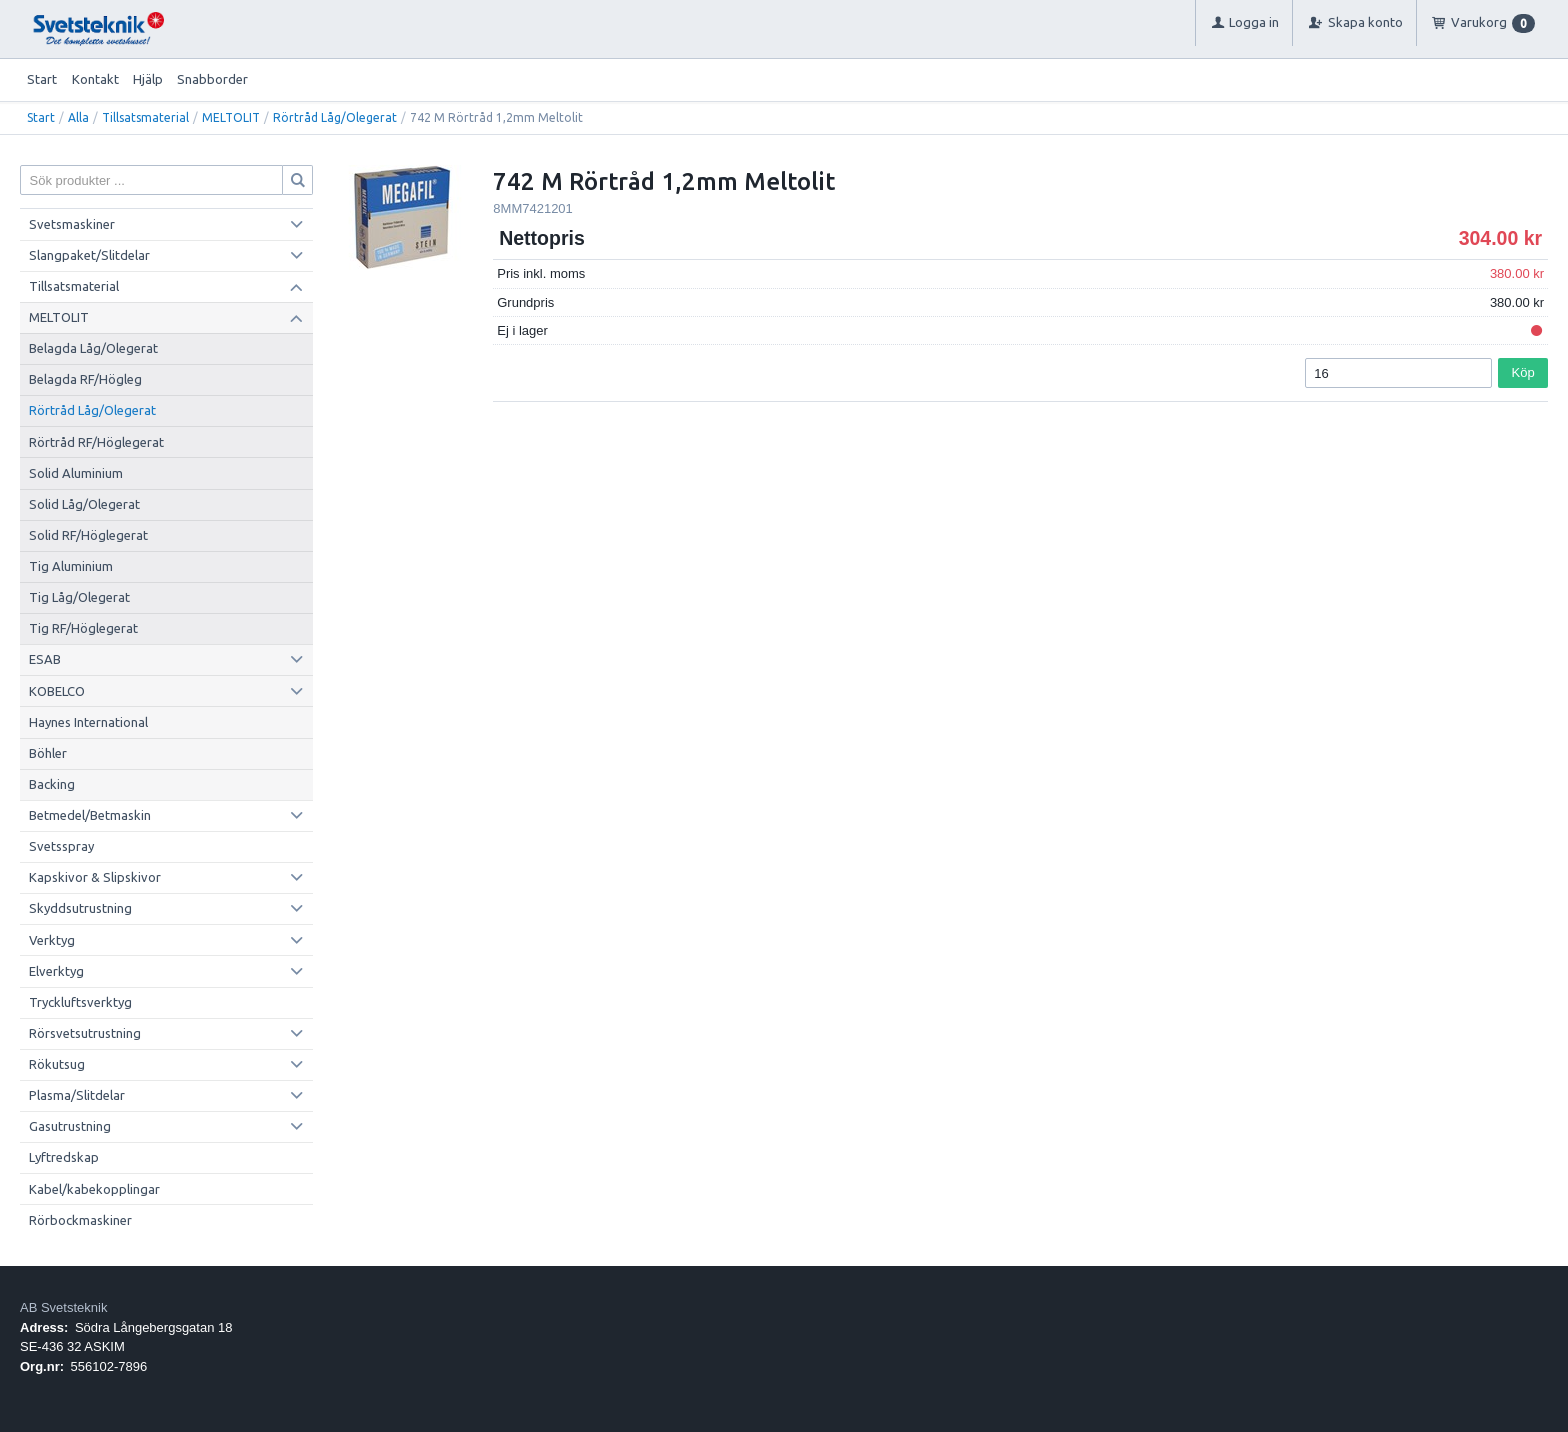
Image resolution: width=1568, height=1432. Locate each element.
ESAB (45, 659)
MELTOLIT (231, 117)
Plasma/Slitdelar (77, 1095)
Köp (1523, 372)
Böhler (48, 753)
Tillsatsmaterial (145, 117)
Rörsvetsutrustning (85, 1033)
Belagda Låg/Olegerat (93, 348)
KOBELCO (57, 691)
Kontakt (95, 79)
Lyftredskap (64, 1157)
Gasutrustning (70, 1126)
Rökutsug (57, 1064)
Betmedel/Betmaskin (90, 815)
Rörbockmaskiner (80, 1220)
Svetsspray (61, 846)
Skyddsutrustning (80, 908)
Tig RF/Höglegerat (83, 628)
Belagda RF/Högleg (85, 379)
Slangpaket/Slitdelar (89, 255)
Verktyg (52, 940)
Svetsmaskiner (72, 224)
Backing (52, 784)
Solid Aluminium (76, 473)
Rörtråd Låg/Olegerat (335, 117)
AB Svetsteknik (63, 1307)
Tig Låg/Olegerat (79, 597)
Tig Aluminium (71, 566)
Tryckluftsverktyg (80, 1002)
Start (42, 79)
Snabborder (212, 79)
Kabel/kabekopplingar (94, 1189)
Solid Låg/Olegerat (84, 504)
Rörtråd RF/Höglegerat (96, 442)
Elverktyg (56, 971)
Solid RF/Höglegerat (88, 535)
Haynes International (88, 722)
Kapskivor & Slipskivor (95, 877)
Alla (78, 117)
